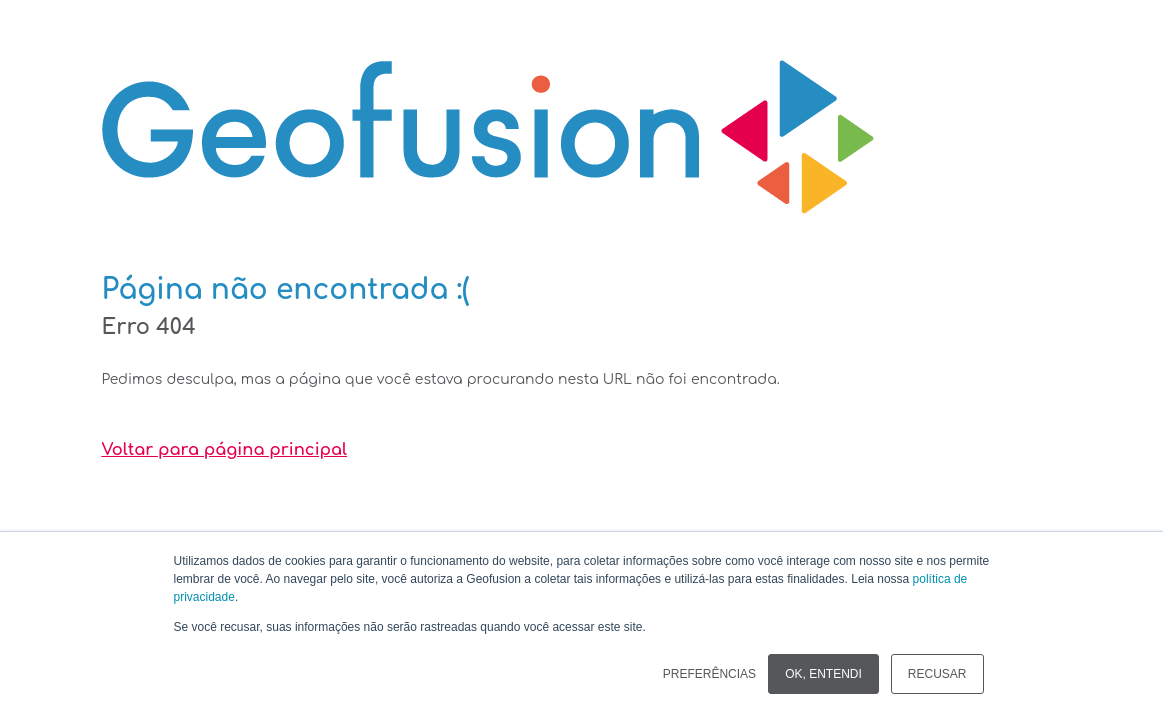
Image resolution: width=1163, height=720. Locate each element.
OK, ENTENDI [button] (823, 674)
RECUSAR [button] (937, 674)
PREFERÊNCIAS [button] (709, 674)
